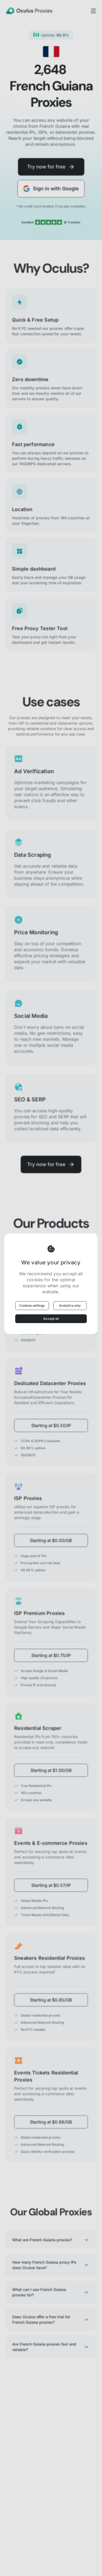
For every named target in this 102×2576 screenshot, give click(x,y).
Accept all (51, 1319)
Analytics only (70, 1305)
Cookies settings (32, 1305)
